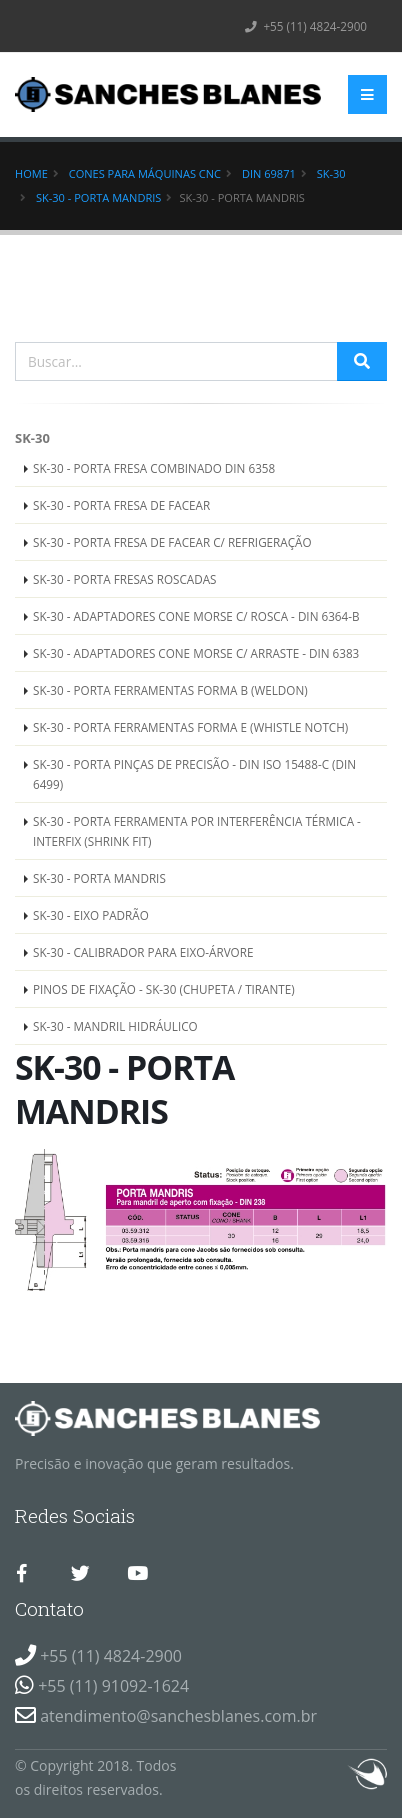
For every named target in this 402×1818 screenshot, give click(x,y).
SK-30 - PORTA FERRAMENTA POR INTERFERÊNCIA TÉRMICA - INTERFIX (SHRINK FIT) (197, 831)
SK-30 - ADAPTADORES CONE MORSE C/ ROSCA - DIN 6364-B (196, 616)
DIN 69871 (269, 173)
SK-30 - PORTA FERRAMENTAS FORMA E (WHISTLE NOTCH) (190, 727)
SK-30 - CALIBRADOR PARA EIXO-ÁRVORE (143, 952)
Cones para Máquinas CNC (145, 173)
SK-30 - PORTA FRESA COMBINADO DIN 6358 (154, 468)
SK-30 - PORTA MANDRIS (99, 197)
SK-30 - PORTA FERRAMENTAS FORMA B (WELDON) (170, 690)
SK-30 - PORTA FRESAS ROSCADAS (124, 579)
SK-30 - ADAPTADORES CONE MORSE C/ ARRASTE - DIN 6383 (196, 653)
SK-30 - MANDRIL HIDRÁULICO (115, 1026)
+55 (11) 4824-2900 (306, 26)
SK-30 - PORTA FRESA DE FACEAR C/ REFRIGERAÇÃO (172, 542)
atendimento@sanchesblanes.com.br (178, 1716)
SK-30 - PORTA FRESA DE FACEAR (121, 505)
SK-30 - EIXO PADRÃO (91, 915)
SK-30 (331, 173)
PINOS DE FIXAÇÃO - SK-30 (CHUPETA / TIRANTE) (164, 989)
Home (31, 173)
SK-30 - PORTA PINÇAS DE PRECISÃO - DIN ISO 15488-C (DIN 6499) (194, 774)
